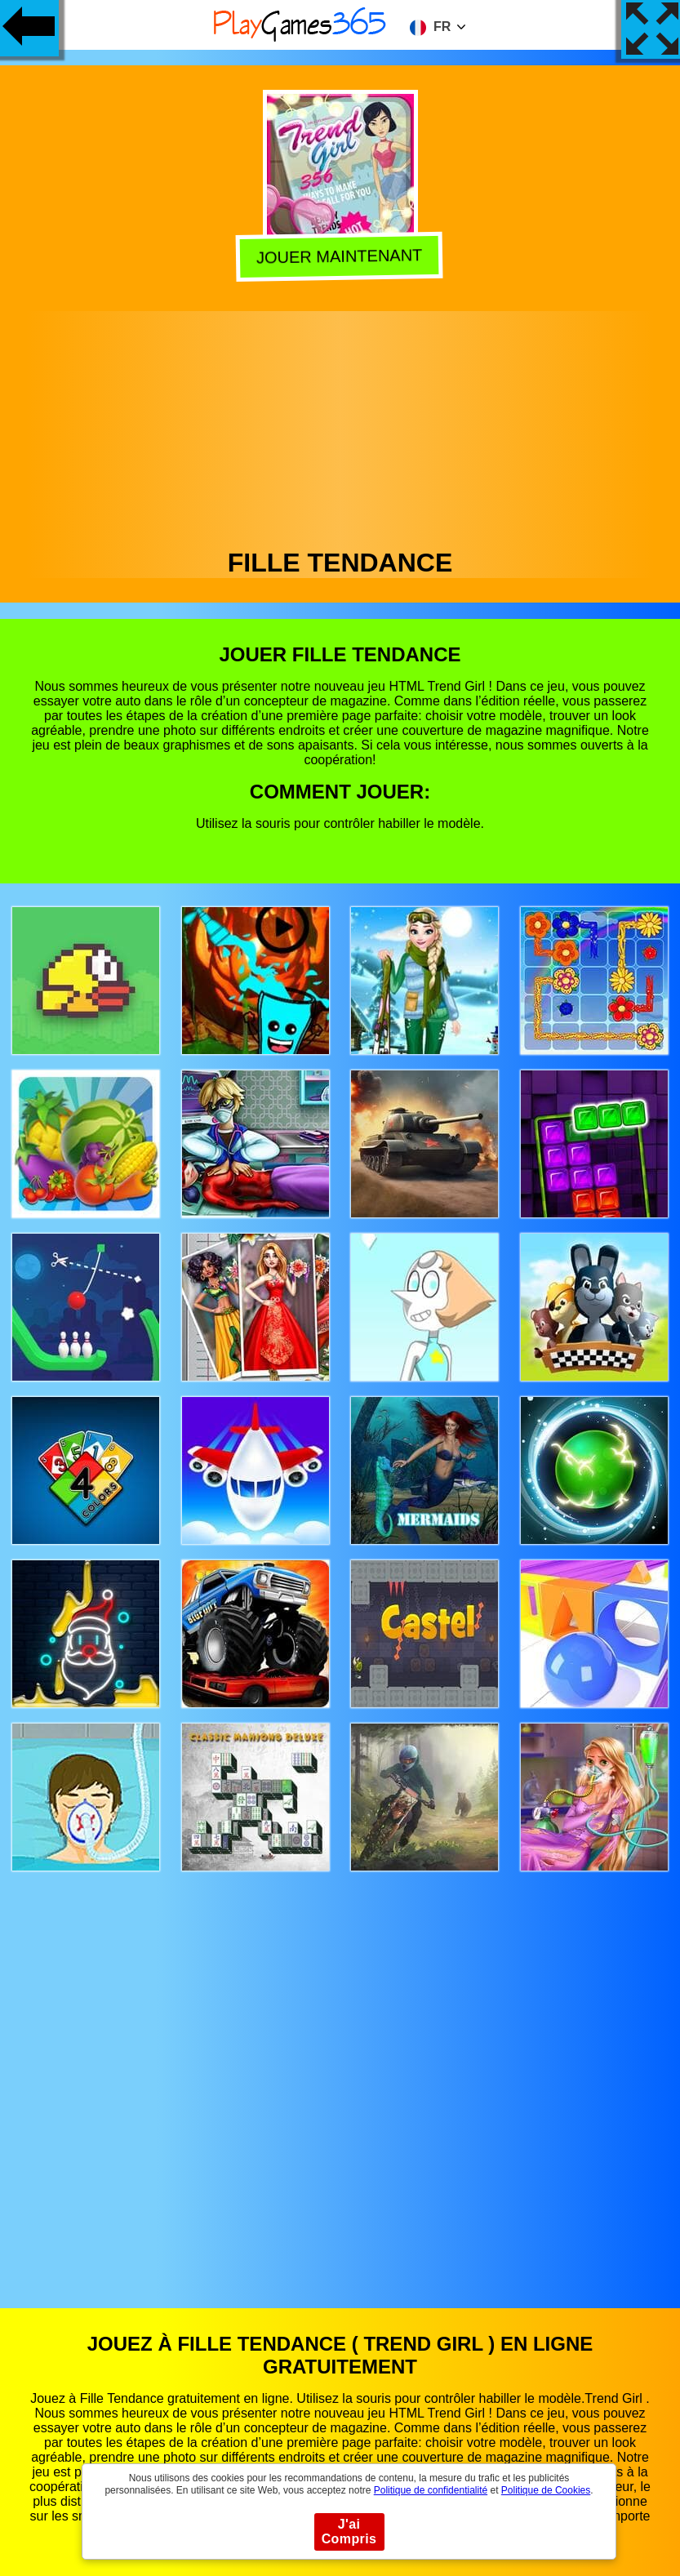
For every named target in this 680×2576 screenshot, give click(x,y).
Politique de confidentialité (430, 2490)
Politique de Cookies (545, 2490)
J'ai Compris (349, 2531)
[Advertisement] (340, 425)
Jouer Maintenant (341, 256)
